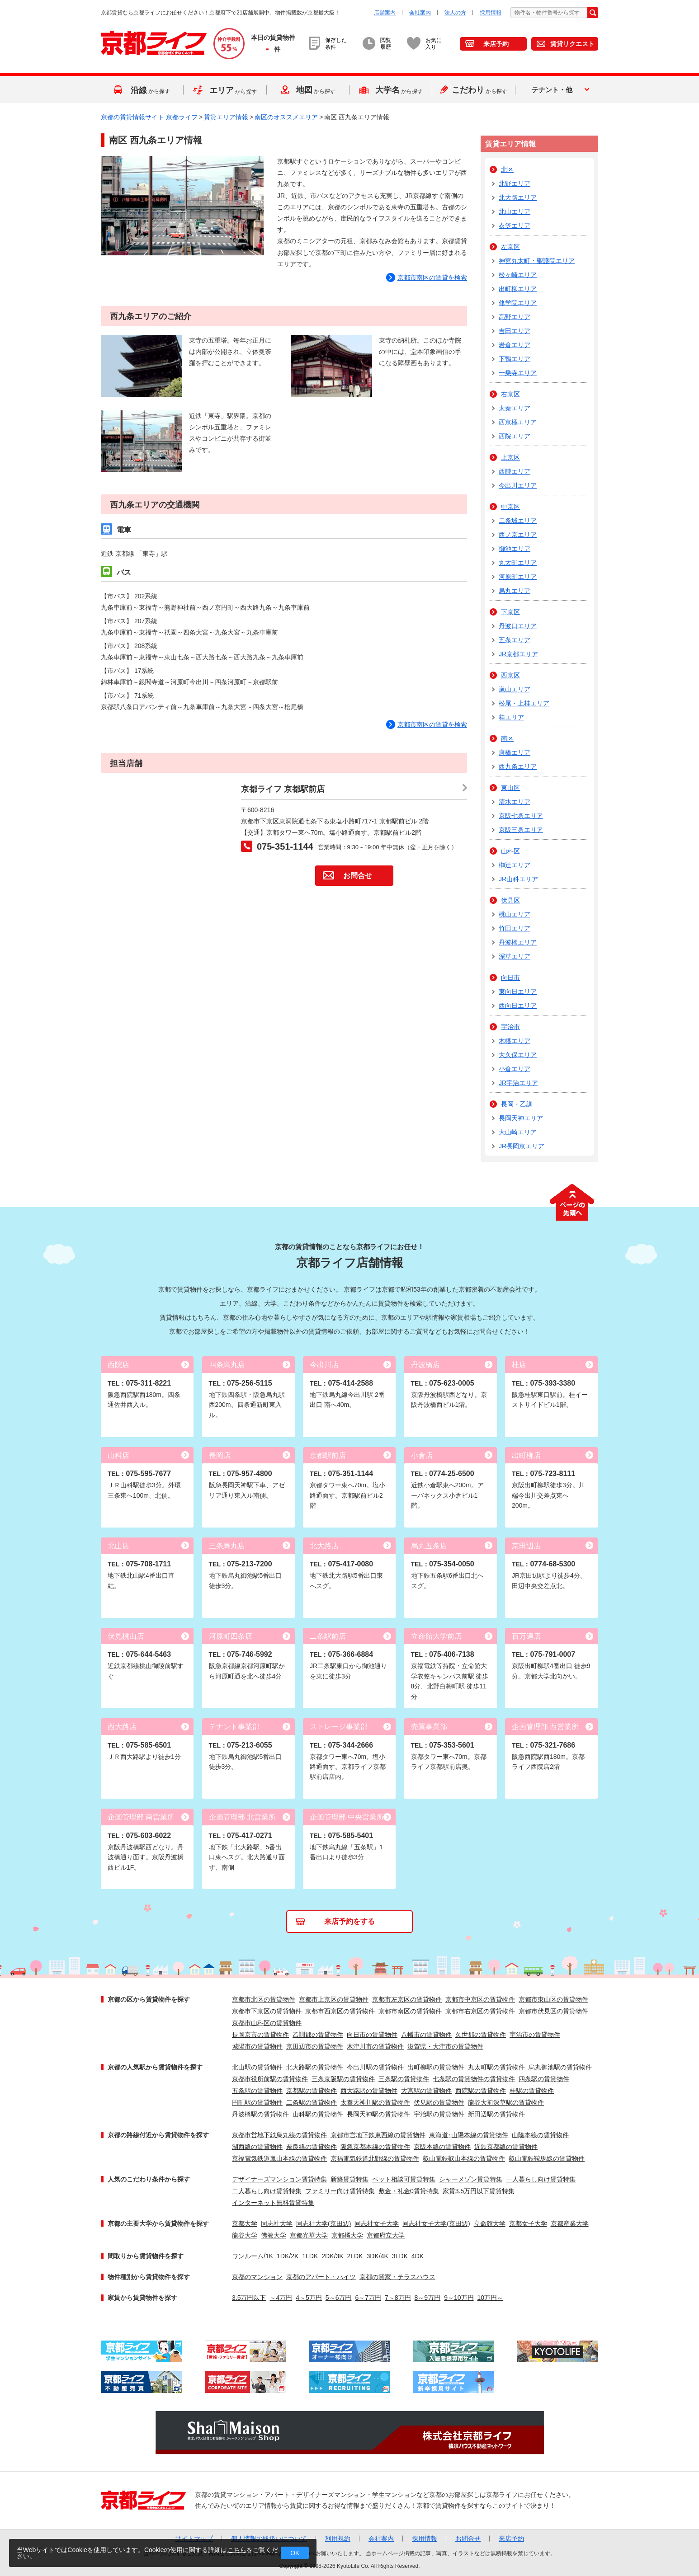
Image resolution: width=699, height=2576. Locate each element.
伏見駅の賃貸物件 (439, 2102)
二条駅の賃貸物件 (311, 2102)
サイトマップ (194, 2538)
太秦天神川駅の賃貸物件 (375, 2102)
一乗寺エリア (518, 372)
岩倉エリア (514, 344)
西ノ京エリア (518, 534)
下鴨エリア (514, 358)
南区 (507, 738)
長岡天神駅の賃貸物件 (378, 2114)
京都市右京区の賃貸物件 (480, 2011)
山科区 (510, 851)
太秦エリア (514, 408)
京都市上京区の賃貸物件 (333, 1999)
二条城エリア (518, 520)
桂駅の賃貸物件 (532, 2090)
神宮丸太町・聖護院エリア (537, 260)
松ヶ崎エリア (518, 274)
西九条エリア (518, 766)
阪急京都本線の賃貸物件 (375, 2146)
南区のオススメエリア (286, 117)
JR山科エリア (518, 879)
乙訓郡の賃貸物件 (318, 2034)
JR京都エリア (518, 654)
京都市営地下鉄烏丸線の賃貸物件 (279, 2135)
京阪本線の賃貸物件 (442, 2146)
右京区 (510, 394)
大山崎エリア (518, 1132)
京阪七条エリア (521, 815)
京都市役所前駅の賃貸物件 (270, 2078)
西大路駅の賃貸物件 (368, 2090)
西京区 (510, 675)
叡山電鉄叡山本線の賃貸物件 (464, 2158)
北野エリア (514, 183)
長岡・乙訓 (517, 1104)
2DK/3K (332, 2256)
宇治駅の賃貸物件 (439, 2114)
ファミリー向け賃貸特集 (340, 2191)
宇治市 (510, 1026)
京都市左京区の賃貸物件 (407, 1999)
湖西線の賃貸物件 (257, 2146)
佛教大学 (273, 2235)
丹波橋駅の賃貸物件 (260, 2114)
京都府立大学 (386, 2235)
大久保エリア (518, 1054)
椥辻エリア (514, 865)
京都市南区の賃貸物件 (410, 2011)
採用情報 (490, 12)
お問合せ (357, 875)
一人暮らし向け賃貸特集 (541, 2179)
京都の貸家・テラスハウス (397, 2276)
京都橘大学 (347, 2235)
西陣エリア (514, 471)
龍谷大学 (244, 2235)
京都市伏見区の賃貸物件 (553, 2011)
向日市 (510, 977)
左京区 (510, 246)
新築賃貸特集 (349, 2179)
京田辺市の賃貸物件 (314, 2046)
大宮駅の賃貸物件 (426, 2090)
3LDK (400, 2256)
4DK (417, 2256)
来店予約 (496, 43)
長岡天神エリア (521, 1118)
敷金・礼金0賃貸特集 (408, 2191)
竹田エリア (514, 928)
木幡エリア (514, 1040)
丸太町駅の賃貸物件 (496, 2067)
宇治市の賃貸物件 (535, 2034)
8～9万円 (428, 2297)
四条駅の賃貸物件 (544, 2078)
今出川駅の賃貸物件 (375, 2067)
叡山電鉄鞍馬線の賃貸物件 (547, 2158)
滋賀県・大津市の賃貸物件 (445, 2046)
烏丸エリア (514, 590)
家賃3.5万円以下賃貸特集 (479, 2191)
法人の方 (455, 12)
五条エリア (514, 640)
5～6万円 (339, 2297)
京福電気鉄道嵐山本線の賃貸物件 (279, 2158)
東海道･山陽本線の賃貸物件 (468, 2135)
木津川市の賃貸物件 (375, 2046)
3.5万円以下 (249, 2297)
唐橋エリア (514, 752)
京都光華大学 (309, 2235)
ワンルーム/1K (252, 2256)
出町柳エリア (518, 288)
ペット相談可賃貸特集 (403, 2179)
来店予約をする (349, 1921)
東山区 (510, 787)
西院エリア (514, 436)
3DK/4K (377, 2256)
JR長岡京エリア (521, 1146)
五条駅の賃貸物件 (257, 2090)
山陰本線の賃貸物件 (540, 2135)
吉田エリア (514, 330)
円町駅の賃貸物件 (257, 2102)
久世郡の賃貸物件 (480, 2034)
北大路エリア (518, 197)
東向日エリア (518, 991)
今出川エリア (518, 485)
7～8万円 (398, 2297)
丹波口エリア (518, 626)
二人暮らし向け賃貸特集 (267, 2191)
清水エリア (514, 801)
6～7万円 (368, 2297)
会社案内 (420, 12)
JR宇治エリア (518, 1082)
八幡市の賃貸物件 (426, 2034)
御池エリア (514, 548)
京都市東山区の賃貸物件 (553, 1999)
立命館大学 (489, 2223)
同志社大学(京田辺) (323, 2223)
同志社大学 (277, 2223)
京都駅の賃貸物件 (311, 2090)
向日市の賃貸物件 (372, 2034)
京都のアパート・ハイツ (321, 2276)
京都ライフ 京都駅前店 (283, 789)
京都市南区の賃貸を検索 (432, 724)
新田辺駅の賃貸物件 (496, 2114)
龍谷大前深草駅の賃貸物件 (506, 2102)
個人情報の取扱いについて (269, 2538)
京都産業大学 (570, 2223)
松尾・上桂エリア (524, 703)
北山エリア (514, 211)
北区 (507, 169)
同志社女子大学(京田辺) (436, 2223)
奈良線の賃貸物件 (311, 2146)
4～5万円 (309, 2297)
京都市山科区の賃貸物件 (267, 2022)
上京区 (510, 457)
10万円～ (490, 2297)
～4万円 (280, 2297)
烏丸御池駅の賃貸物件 (560, 2067)
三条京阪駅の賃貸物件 (343, 2078)
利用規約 (337, 2538)
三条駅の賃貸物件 (403, 2078)
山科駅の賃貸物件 (318, 2114)
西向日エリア (518, 1005)
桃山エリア (514, 914)
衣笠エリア (514, 225)
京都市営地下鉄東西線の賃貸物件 (378, 2135)
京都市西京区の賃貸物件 (340, 2011)
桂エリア (511, 717)
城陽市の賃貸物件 (257, 2046)
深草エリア (514, 956)
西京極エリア (518, 422)
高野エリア (514, 316)
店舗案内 (385, 12)
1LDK (310, 2256)
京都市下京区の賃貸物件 (267, 2011)
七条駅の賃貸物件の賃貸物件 (474, 2078)
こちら (236, 2549)
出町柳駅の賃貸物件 (435, 2067)
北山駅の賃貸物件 (257, 2067)
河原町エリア (518, 576)
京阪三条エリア (521, 829)
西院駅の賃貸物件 (480, 2090)
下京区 (510, 612)
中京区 (510, 506)
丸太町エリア (518, 562)
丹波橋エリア (518, 942)
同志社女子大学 (376, 2223)
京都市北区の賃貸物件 (263, 1999)
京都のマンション (257, 2276)
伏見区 (510, 900)
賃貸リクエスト (572, 43)
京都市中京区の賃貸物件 (480, 1999)
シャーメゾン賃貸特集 (470, 2179)
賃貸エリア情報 (226, 117)
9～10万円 (458, 2297)
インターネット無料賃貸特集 (273, 2202)
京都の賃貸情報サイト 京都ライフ (149, 117)
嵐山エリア (514, 689)
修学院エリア (518, 302)
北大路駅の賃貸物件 (314, 2067)
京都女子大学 (528, 2223)
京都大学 (244, 2223)
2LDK (355, 2256)
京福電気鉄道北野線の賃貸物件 (375, 2158)
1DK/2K (287, 2256)
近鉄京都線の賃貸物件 (506, 2146)
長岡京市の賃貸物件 (260, 2034)
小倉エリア (514, 1068)
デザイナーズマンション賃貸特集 (279, 2179)
